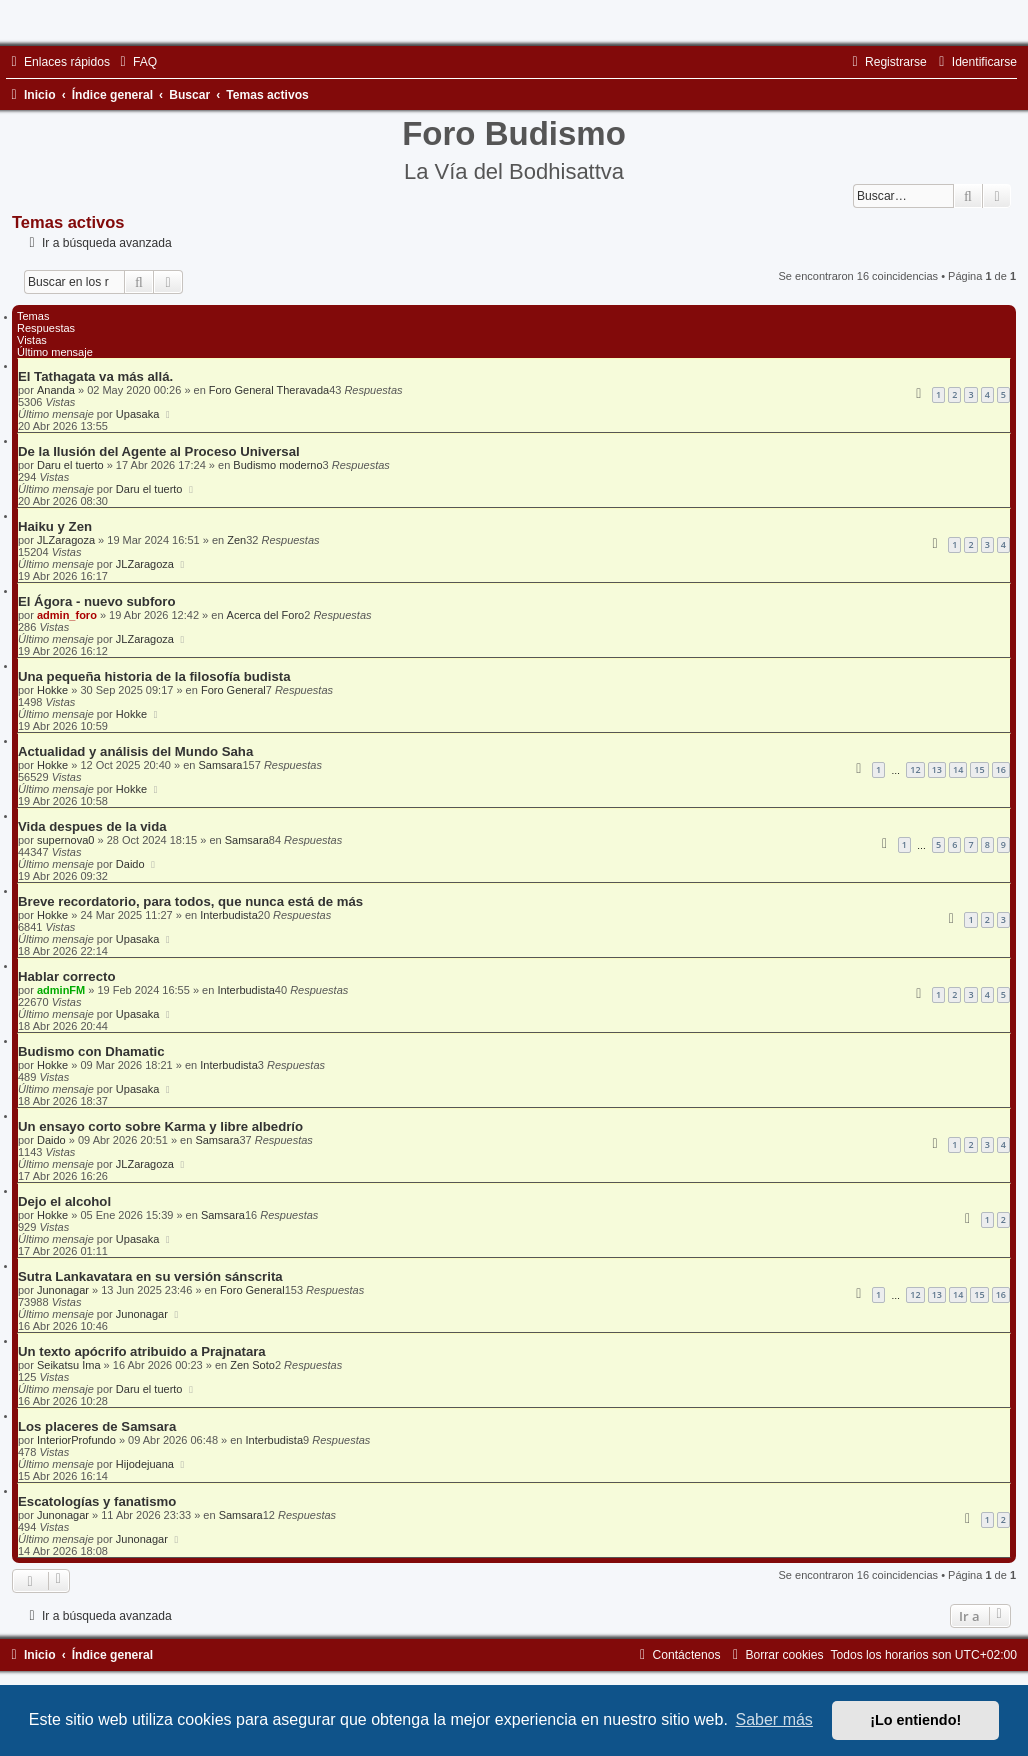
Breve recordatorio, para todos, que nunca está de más (190, 901)
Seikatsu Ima (69, 1365)
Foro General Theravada (269, 390)
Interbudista (228, 915)
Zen (236, 540)
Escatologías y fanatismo (97, 1501)
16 (1001, 769)
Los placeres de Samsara (97, 1426)
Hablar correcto (66, 976)
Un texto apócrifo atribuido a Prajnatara (142, 1351)
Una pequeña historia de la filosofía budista (154, 676)
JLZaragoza (66, 540)
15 (979, 769)
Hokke (52, 690)
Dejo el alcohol (64, 1201)
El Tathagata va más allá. (95, 376)
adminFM (61, 990)
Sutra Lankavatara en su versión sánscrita (150, 1276)
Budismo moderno (277, 465)
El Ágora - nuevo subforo (97, 601)
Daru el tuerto (70, 465)
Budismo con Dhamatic (91, 1051)
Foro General (233, 690)
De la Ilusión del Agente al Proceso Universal (159, 451)
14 (958, 769)
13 (937, 769)
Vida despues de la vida (92, 826)
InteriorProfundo (76, 1440)
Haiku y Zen (55, 526)
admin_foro (67, 615)
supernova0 (66, 840)
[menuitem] (136, 62)
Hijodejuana (145, 1464)
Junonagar (63, 1290)
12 (915, 769)
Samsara (220, 765)
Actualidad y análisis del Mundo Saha (135, 751)
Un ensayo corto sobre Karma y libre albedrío (160, 1126)
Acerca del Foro (266, 615)
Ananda (56, 390)
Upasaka (137, 414)
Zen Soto (252, 1365)
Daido (130, 864)
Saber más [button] (774, 1719)
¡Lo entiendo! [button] (915, 1720)
